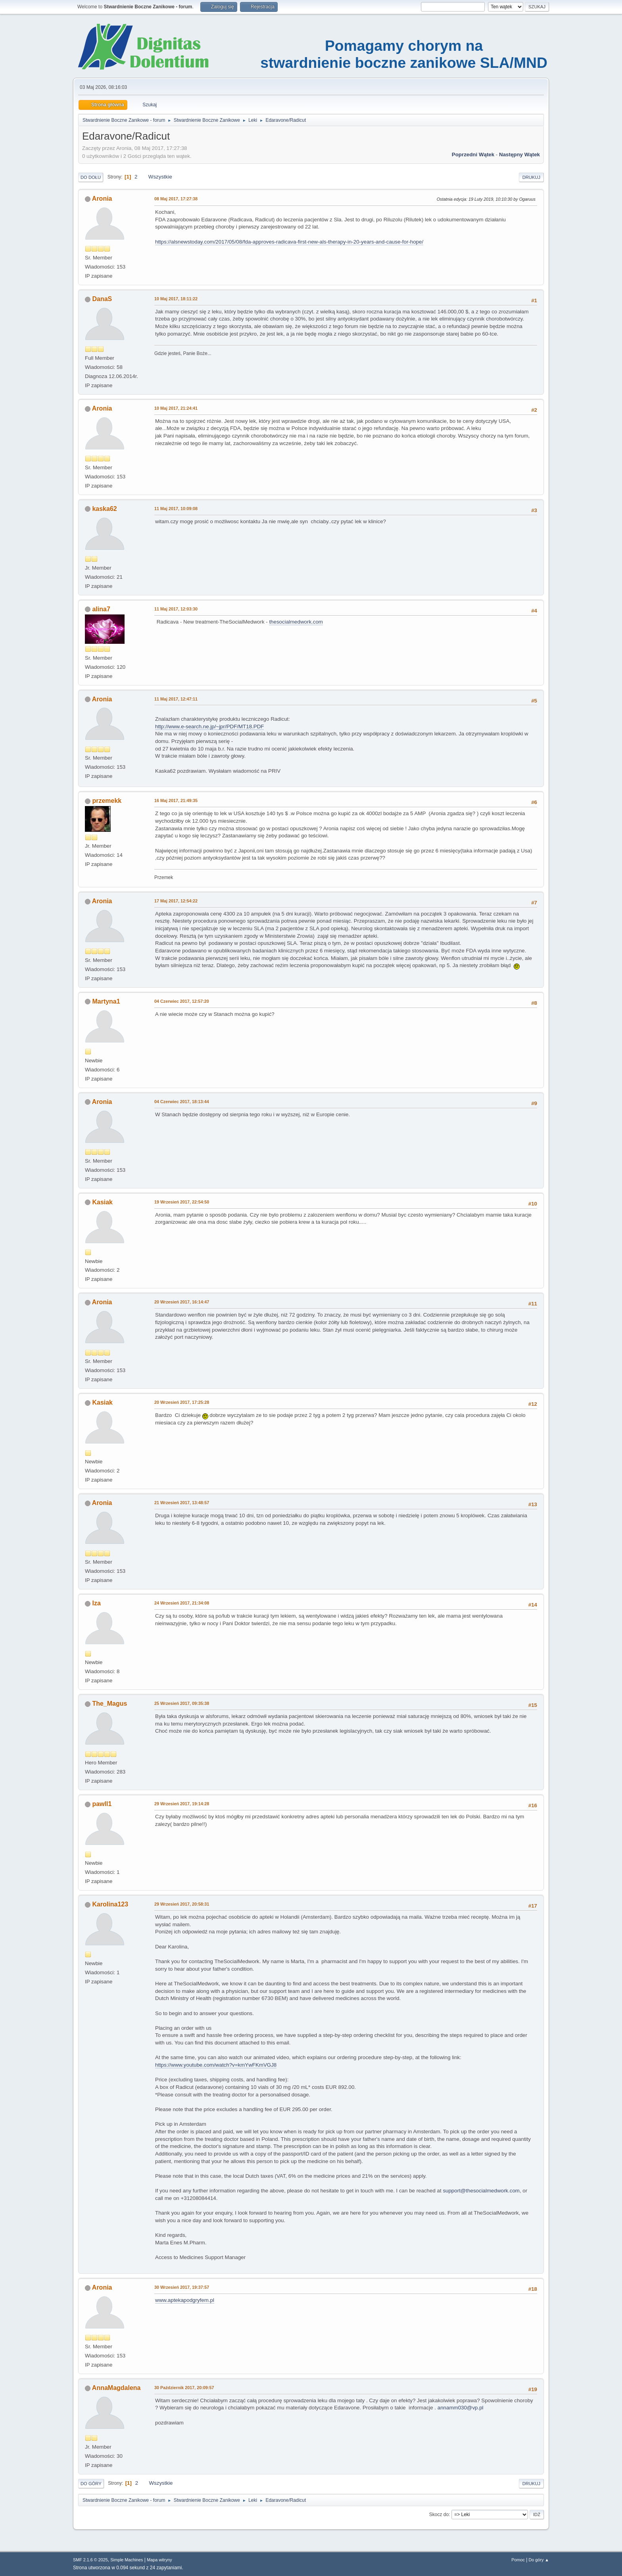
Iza (96, 1603)
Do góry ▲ (539, 2559)
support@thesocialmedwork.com (481, 2191)
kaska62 (104, 508)
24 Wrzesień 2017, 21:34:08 (181, 1603)
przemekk (106, 800)
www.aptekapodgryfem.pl (184, 2300)
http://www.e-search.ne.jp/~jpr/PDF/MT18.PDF (209, 726)
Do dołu (91, 177)
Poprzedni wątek (473, 154)
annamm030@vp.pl (461, 2408)
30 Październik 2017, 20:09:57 (184, 2387)
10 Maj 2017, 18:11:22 (176, 298)
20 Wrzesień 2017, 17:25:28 (181, 1402)
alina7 (101, 609)
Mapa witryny (159, 2559)
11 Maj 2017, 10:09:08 (176, 508)
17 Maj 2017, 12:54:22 (176, 900)
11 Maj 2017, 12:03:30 (176, 609)
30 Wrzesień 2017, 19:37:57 (181, 2287)
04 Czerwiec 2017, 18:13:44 (181, 1101)
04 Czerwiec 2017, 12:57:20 (181, 1001)
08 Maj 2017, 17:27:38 (176, 198)
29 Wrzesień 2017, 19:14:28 (181, 1803)
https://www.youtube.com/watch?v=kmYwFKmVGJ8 (215, 2065)
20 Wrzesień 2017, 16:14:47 (181, 1302)
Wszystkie (160, 177)
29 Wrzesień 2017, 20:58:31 (181, 1904)
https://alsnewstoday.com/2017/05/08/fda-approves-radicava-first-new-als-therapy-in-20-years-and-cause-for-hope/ (289, 242)
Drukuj (531, 177)
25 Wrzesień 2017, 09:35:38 (181, 1703)
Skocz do (439, 2514)
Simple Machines (126, 2559)
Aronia (102, 198)
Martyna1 (106, 1001)
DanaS (102, 299)
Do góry (91, 2483)
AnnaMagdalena (116, 2387)
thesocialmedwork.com (296, 622)
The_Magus (109, 1703)
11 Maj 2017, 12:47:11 (176, 699)
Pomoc (518, 2559)
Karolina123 (110, 1904)
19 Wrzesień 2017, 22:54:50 (181, 1202)
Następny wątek (519, 154)
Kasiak (102, 1202)
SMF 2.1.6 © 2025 (90, 2559)
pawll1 (101, 1804)
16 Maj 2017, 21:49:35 (176, 800)
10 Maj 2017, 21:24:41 (176, 408)
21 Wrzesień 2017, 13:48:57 (181, 1502)
